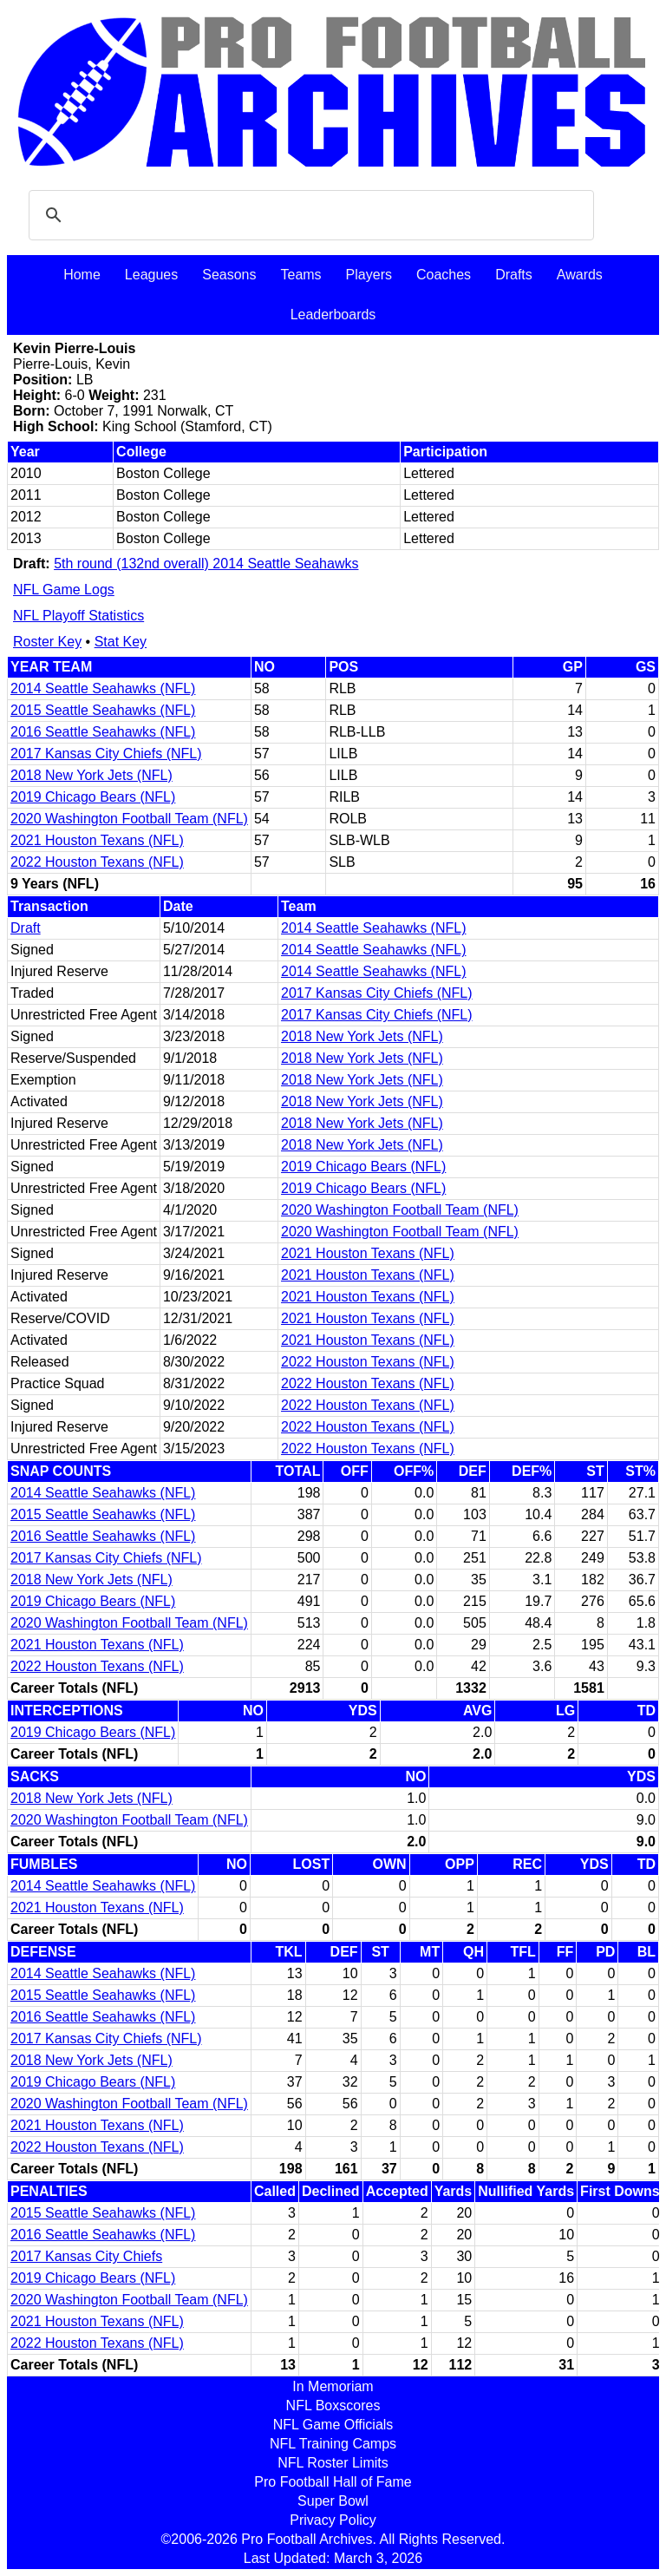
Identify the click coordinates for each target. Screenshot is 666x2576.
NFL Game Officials (333, 2424)
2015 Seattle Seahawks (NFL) (102, 710)
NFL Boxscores (333, 2405)
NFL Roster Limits (333, 2462)
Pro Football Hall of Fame (332, 2481)
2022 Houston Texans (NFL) (97, 862)
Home (82, 274)
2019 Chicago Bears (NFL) (92, 797)
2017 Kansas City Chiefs (86, 2256)
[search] (308, 215)
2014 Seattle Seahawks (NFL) (102, 688)
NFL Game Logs (63, 589)
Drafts (513, 274)
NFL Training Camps (333, 2443)
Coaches (443, 274)
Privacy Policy (333, 2520)
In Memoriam (332, 2386)
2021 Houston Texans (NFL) (97, 840)
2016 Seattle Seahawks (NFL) (102, 731)
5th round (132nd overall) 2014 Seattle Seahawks (206, 563)
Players (369, 274)
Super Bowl (333, 2501)
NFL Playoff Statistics (78, 615)
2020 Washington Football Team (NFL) (129, 818)
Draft (25, 928)
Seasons (229, 274)
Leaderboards (333, 314)
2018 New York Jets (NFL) (91, 775)
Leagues (151, 274)
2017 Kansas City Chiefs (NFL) (106, 753)
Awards (580, 274)
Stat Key (121, 641)
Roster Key (47, 641)
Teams (300, 274)
